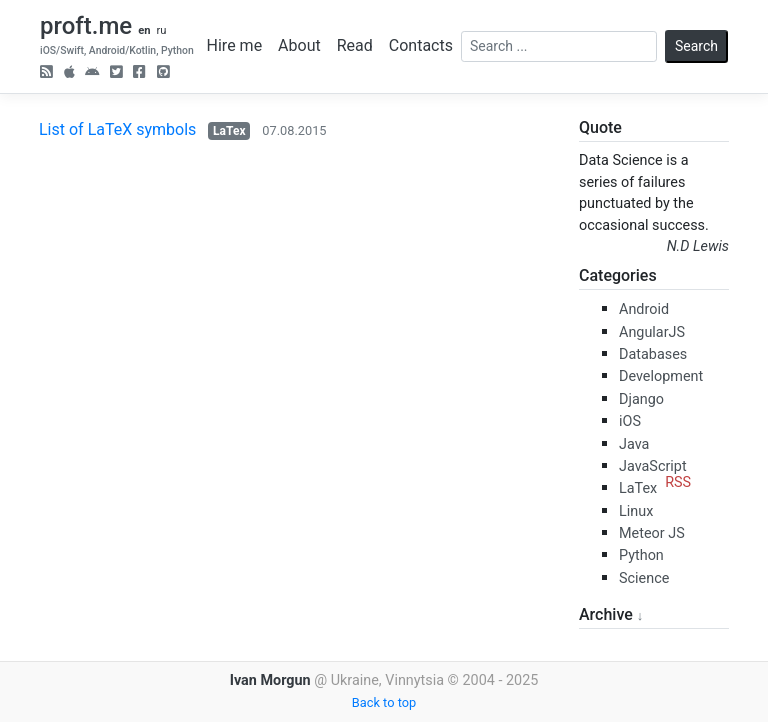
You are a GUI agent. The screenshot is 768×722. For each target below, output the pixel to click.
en (144, 30)
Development (661, 376)
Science (644, 578)
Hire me (235, 45)
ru (161, 30)
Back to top (384, 702)
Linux (636, 511)
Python (641, 555)
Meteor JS (652, 533)
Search (696, 46)
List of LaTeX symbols (117, 129)
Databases (653, 354)
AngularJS (652, 332)
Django (641, 399)
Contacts (421, 45)
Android (644, 309)
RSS (678, 482)
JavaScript (653, 466)
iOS (630, 421)
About (299, 45)
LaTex (229, 131)
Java (634, 444)
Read (355, 45)
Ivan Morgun (270, 680)
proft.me (86, 26)
